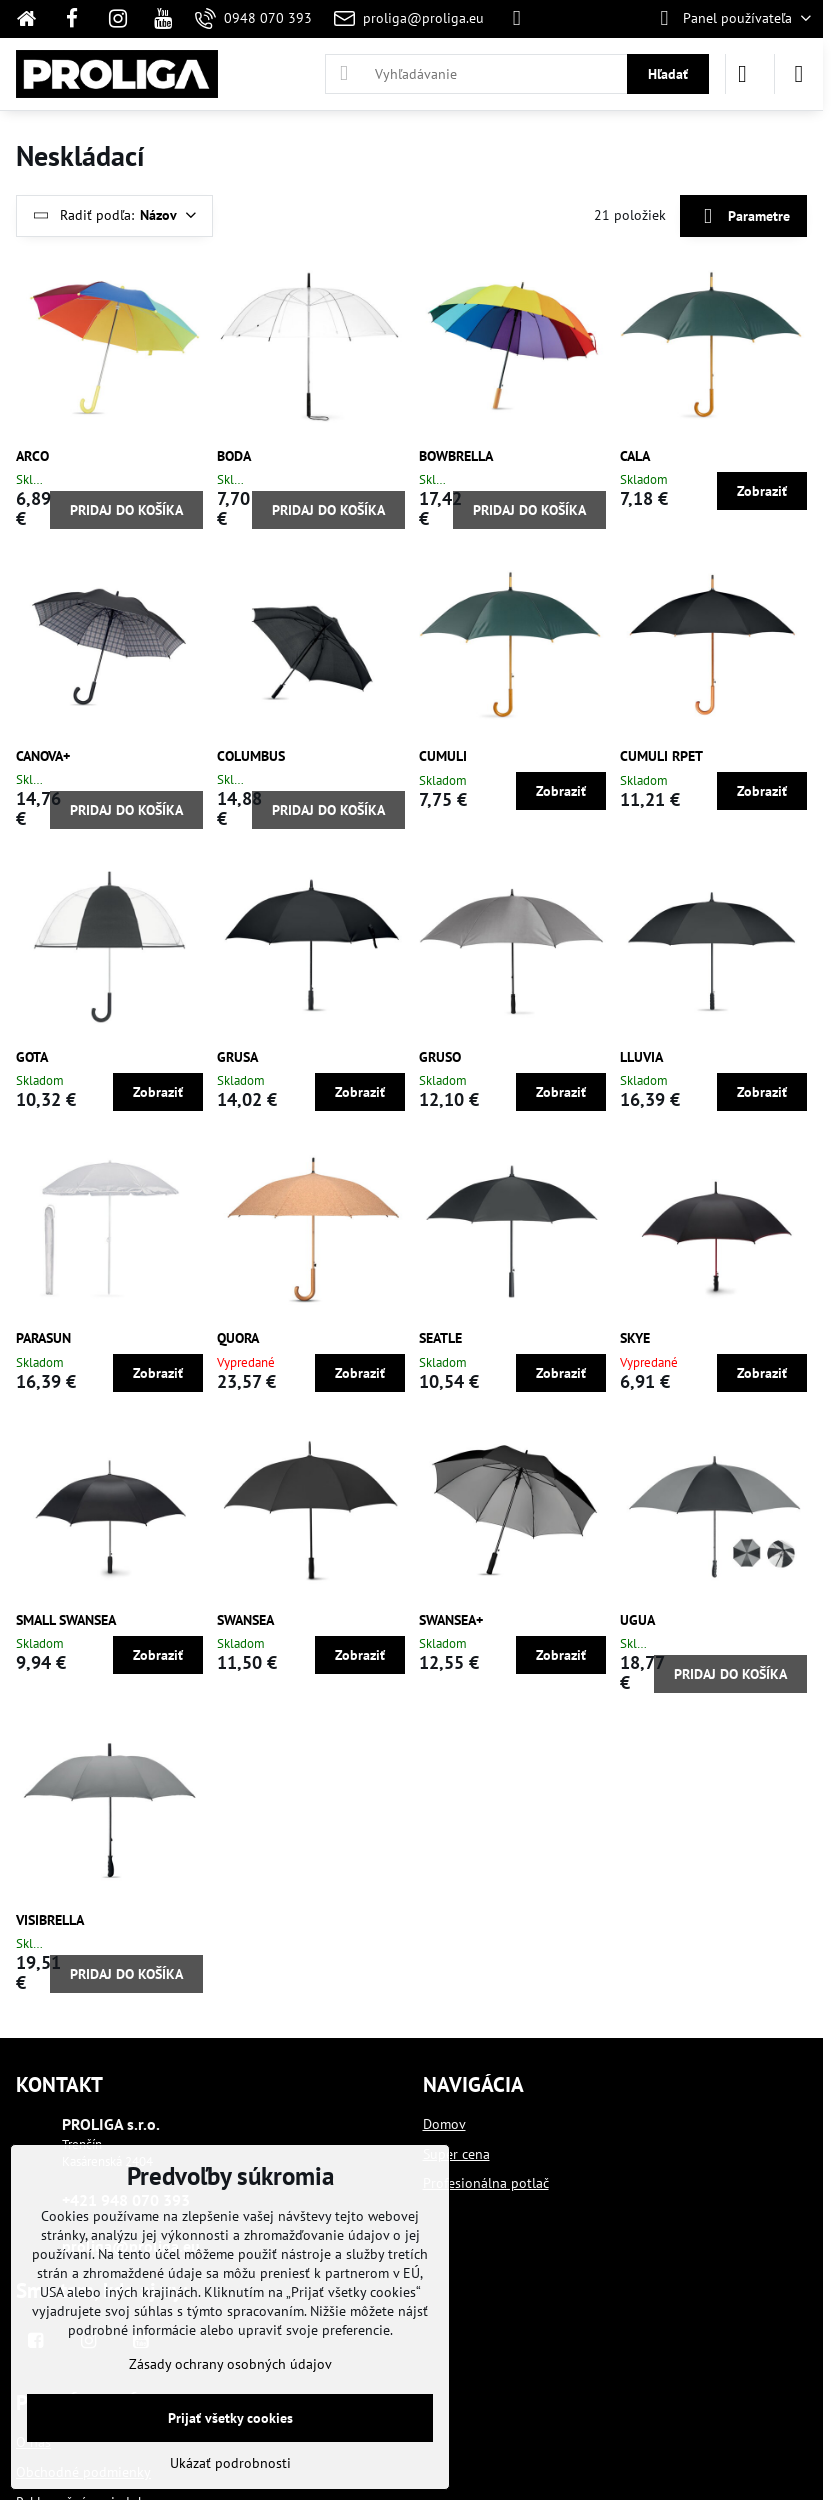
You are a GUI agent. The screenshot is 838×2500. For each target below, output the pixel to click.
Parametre (743, 216)
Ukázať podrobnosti (230, 2463)
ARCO (32, 456)
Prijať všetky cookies (230, 2418)
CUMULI (443, 756)
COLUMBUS (251, 756)
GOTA (32, 1057)
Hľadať (668, 74)
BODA (234, 456)
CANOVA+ (43, 756)
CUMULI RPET (661, 756)
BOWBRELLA (456, 456)
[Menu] (799, 74)
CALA (635, 456)
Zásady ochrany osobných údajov (230, 2364)
